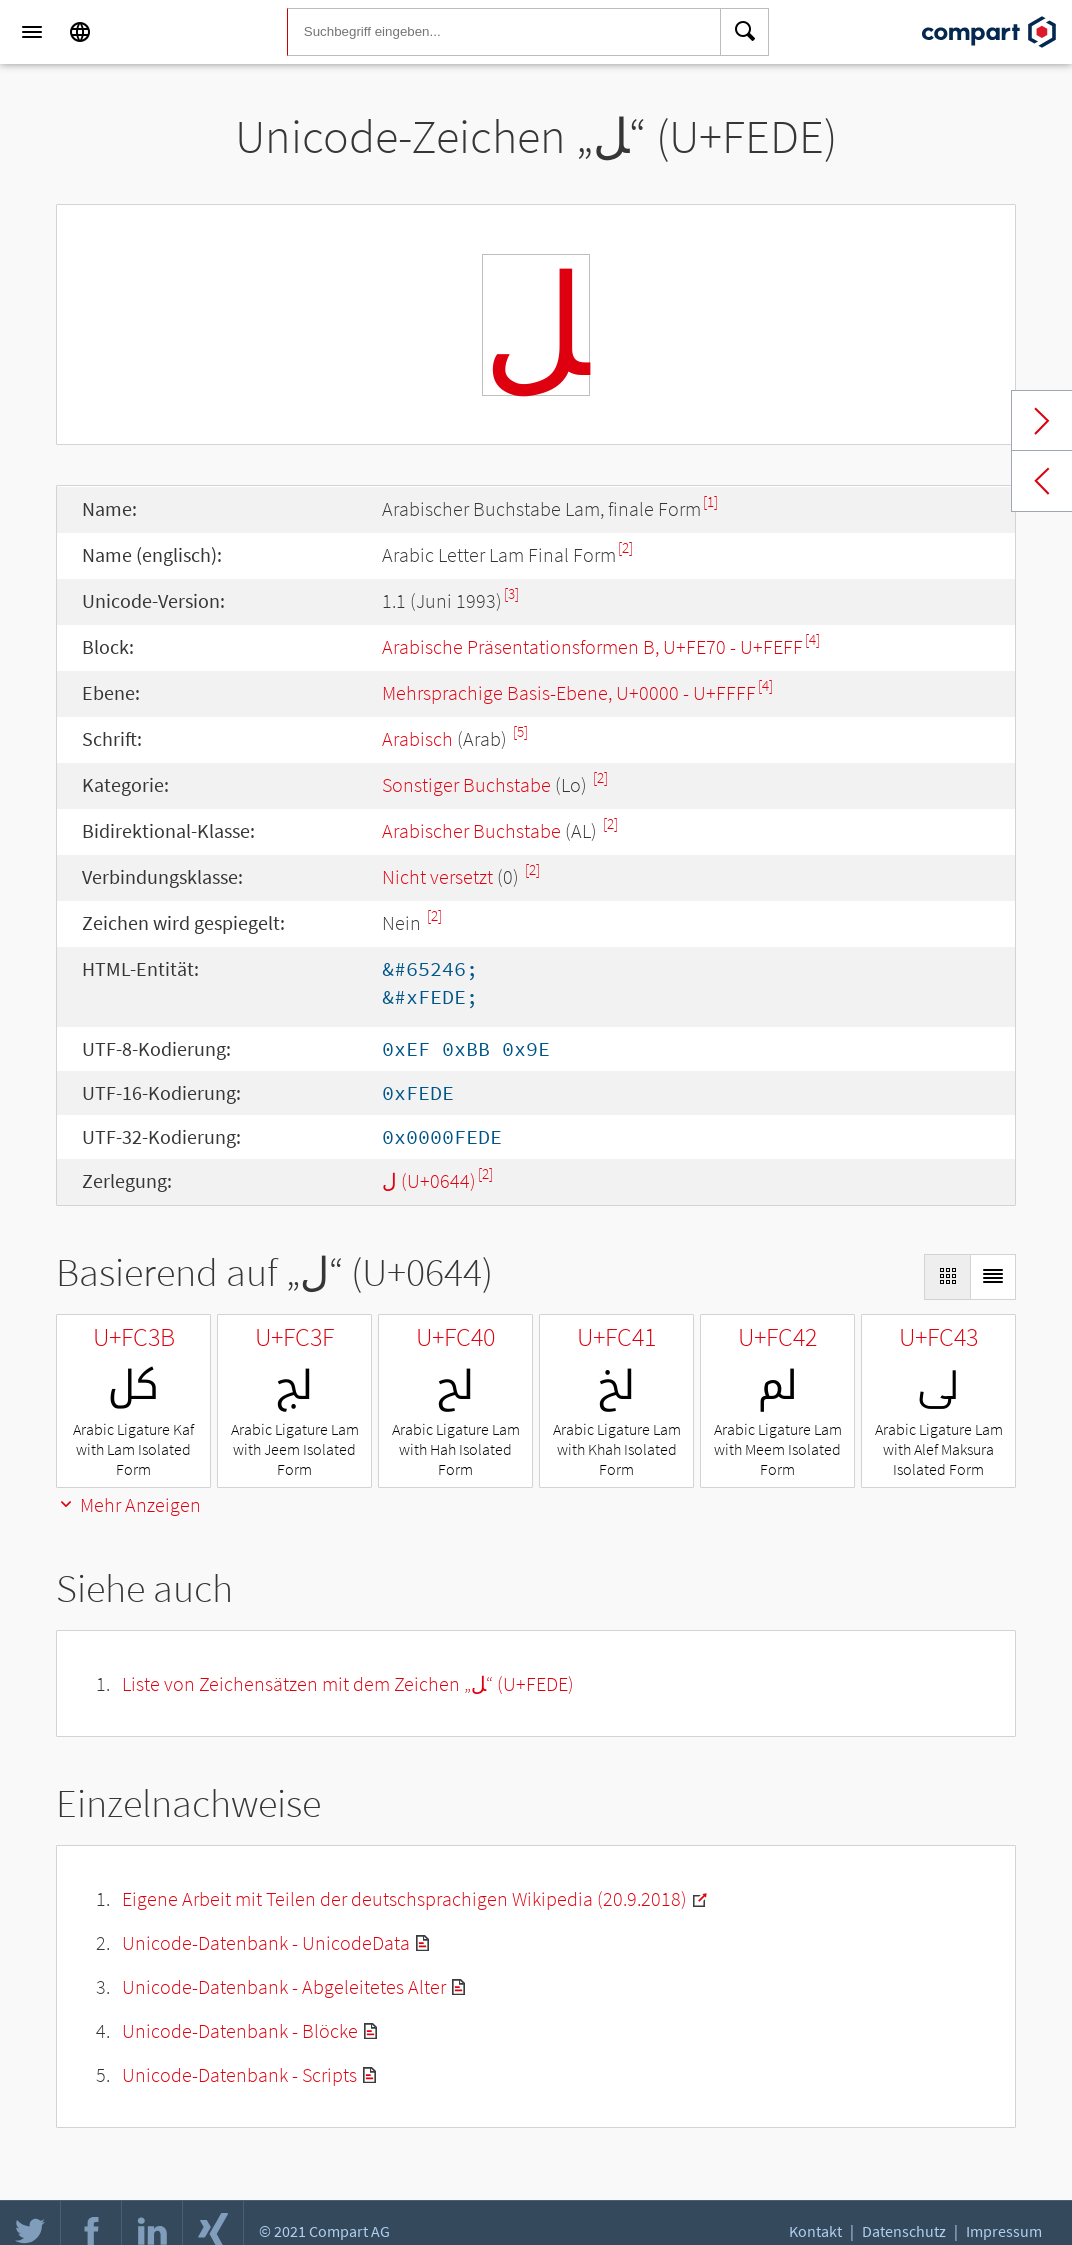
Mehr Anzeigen (128, 1504)
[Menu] (32, 32)
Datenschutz (904, 2231)
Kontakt (815, 2231)
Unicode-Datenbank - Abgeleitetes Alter (284, 1986)
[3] (511, 593)
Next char (1042, 421)
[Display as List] (993, 1277)
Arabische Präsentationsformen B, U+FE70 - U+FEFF (592, 646)
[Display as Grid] (947, 1277)
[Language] (80, 32)
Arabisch (417, 738)
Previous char (1042, 481)
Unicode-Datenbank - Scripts (239, 2074)
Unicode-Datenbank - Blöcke (240, 2030)
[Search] (745, 32)
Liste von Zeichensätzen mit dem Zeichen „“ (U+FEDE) (348, 1683)
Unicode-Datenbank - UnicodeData (266, 1942)
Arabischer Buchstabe (471, 830)
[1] (710, 501)
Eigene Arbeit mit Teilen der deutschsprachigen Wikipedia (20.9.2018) (404, 1898)
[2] (625, 547)
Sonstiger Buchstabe (466, 784)
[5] (520, 731)
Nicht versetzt (437, 876)
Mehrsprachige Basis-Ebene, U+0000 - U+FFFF (569, 692)
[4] (812, 639)
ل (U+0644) (429, 1180)
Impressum (1004, 2231)
